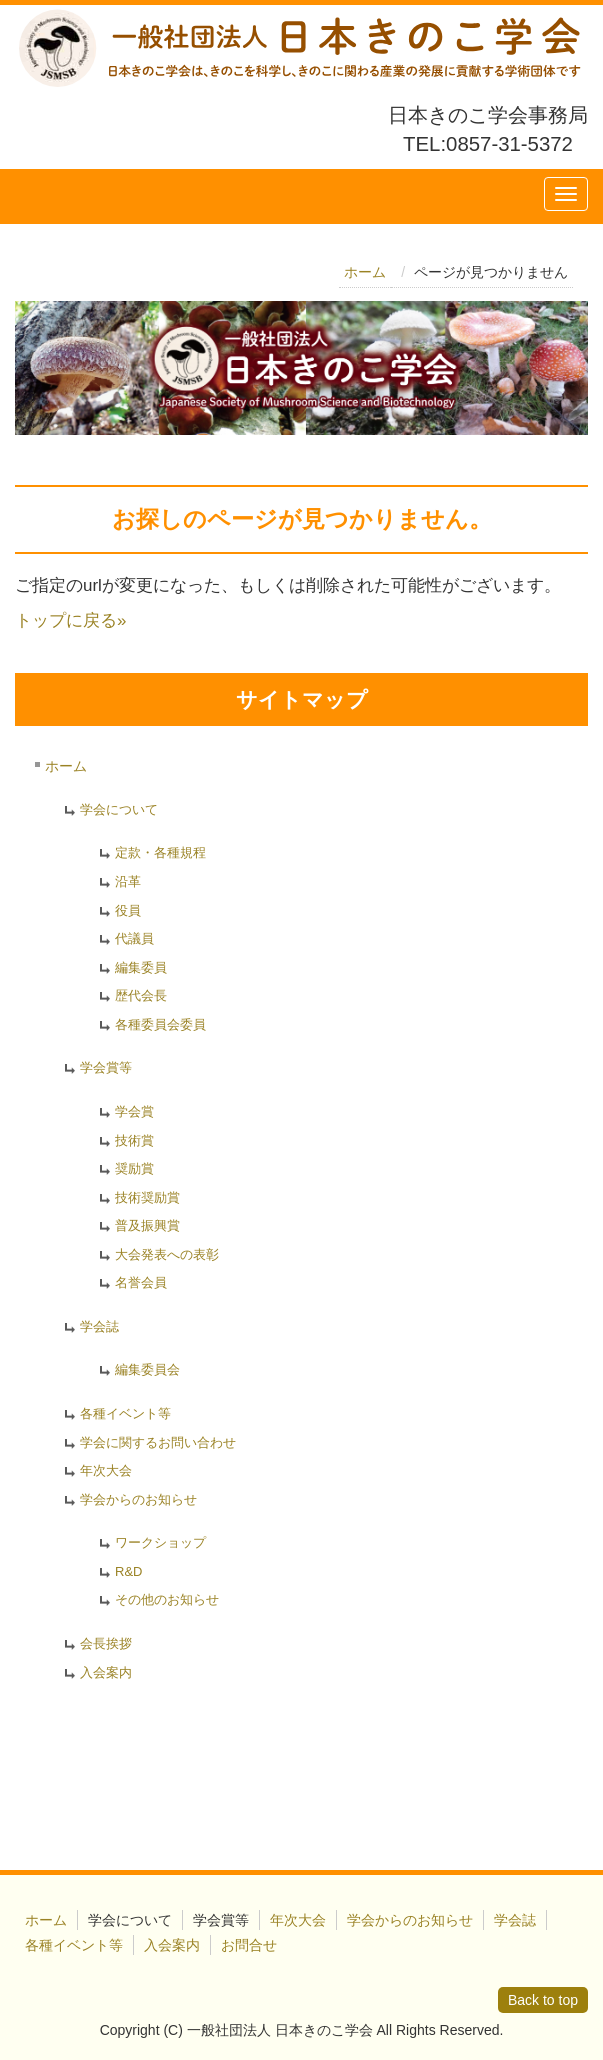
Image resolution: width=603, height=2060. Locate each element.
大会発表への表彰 (167, 1254)
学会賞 (134, 1111)
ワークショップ (160, 1542)
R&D (128, 1571)
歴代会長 (141, 995)
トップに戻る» (70, 620)
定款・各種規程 (160, 852)
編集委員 (141, 967)
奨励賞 (134, 1168)
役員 (128, 910)
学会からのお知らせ (138, 1499)
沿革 (128, 881)
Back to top (543, 2000)
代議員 (134, 938)
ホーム (365, 272)
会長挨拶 (106, 1643)
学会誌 (99, 1326)
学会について (119, 809)
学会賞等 (106, 1067)
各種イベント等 (125, 1413)
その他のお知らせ (167, 1599)
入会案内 (106, 1672)
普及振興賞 (147, 1225)
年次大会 (106, 1470)
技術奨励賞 (147, 1197)
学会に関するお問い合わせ (158, 1442)
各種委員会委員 (160, 1024)
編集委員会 (147, 1369)
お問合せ (249, 1945)
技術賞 (134, 1140)
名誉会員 (141, 1282)
